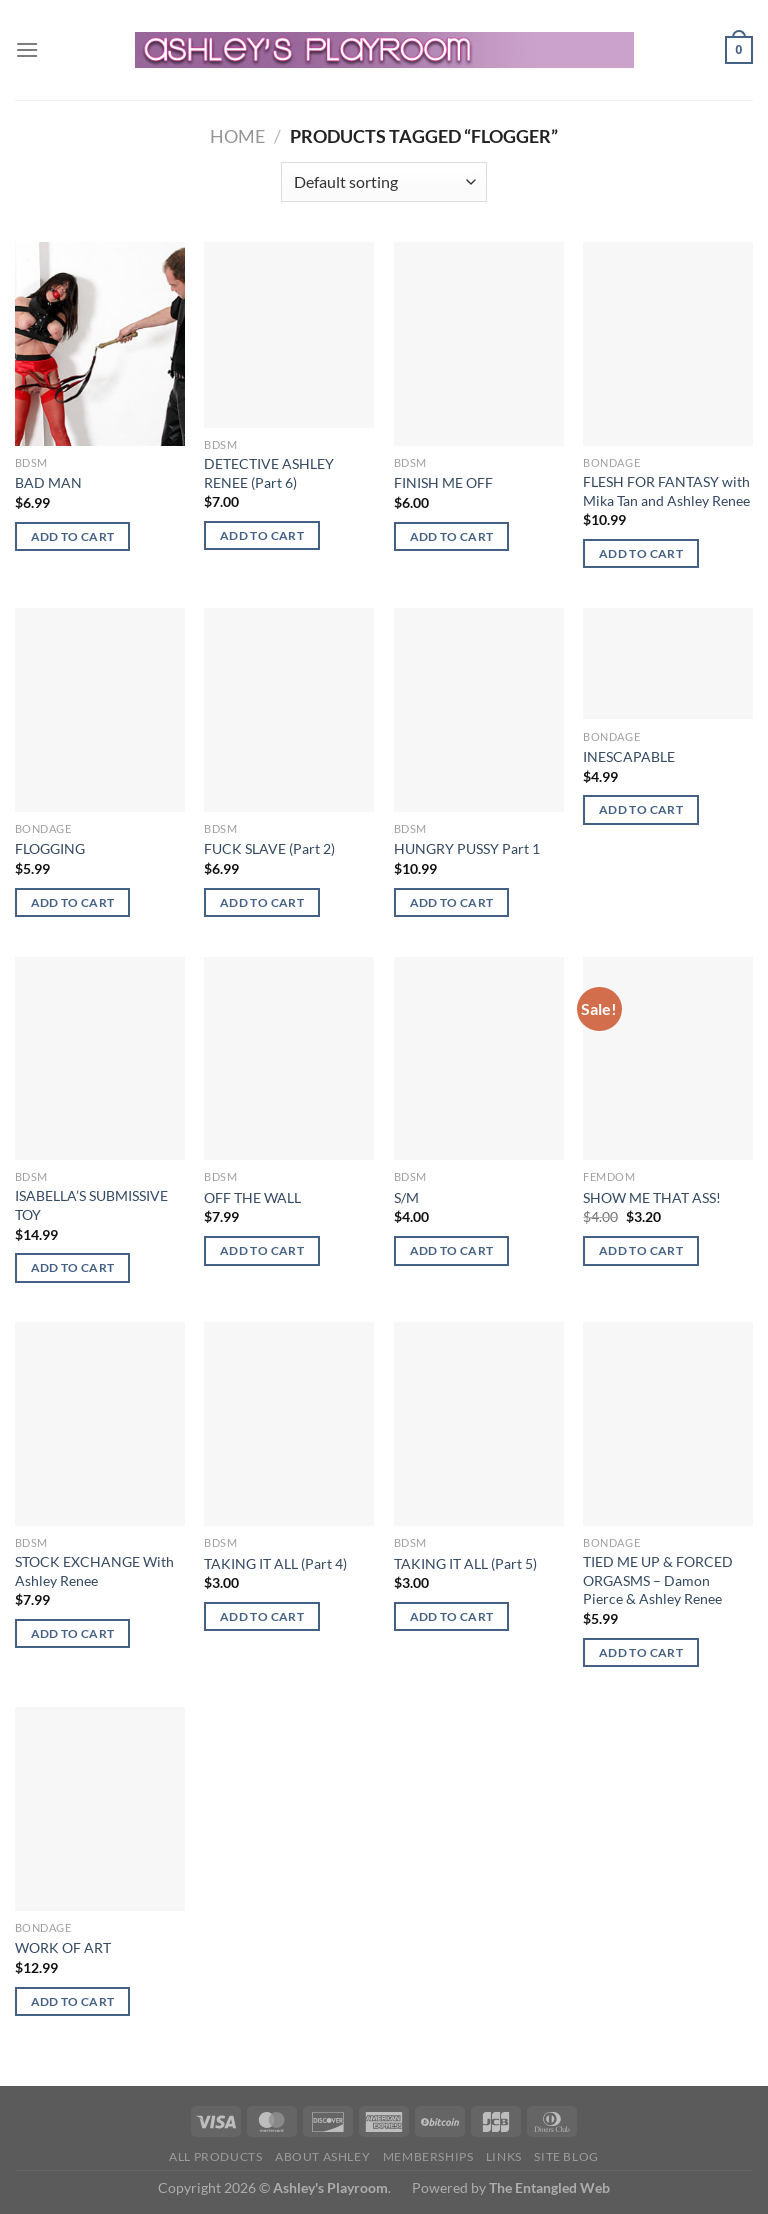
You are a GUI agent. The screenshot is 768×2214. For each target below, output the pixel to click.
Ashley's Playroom (330, 2187)
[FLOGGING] (100, 710)
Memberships (428, 2156)
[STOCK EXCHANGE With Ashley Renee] (100, 1424)
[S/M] (479, 1059)
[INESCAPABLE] (668, 663)
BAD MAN (48, 482)
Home (237, 136)
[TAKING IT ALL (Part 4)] (289, 1424)
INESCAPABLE (629, 756)
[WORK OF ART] (100, 1809)
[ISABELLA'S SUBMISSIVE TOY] (100, 1059)
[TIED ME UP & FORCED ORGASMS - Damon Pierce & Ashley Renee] (668, 1424)
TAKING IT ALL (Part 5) (465, 1563)
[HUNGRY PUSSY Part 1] (479, 710)
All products (215, 2156)
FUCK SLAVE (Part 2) (269, 848)
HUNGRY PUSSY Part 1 (467, 848)
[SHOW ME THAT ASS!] (668, 1059)
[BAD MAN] (100, 344)
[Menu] (27, 49)
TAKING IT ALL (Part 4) (275, 1563)
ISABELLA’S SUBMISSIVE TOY (91, 1205)
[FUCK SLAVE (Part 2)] (289, 710)
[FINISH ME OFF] (479, 344)
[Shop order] (383, 182)
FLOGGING (50, 848)
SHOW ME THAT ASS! (652, 1197)
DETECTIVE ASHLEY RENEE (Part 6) (269, 473)
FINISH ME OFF (443, 482)
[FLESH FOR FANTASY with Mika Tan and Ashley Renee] (668, 344)
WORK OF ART (63, 1947)
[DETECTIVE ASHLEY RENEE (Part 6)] (289, 335)
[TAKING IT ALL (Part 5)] (479, 1424)
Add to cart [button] (73, 536)
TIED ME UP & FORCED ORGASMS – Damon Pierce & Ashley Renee (658, 1580)
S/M (406, 1197)
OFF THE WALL (252, 1197)
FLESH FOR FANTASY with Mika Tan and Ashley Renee (666, 491)
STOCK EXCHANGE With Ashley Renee (94, 1571)
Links (504, 2156)
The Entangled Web (549, 2187)
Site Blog (566, 2156)
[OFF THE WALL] (289, 1059)
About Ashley (322, 2156)
